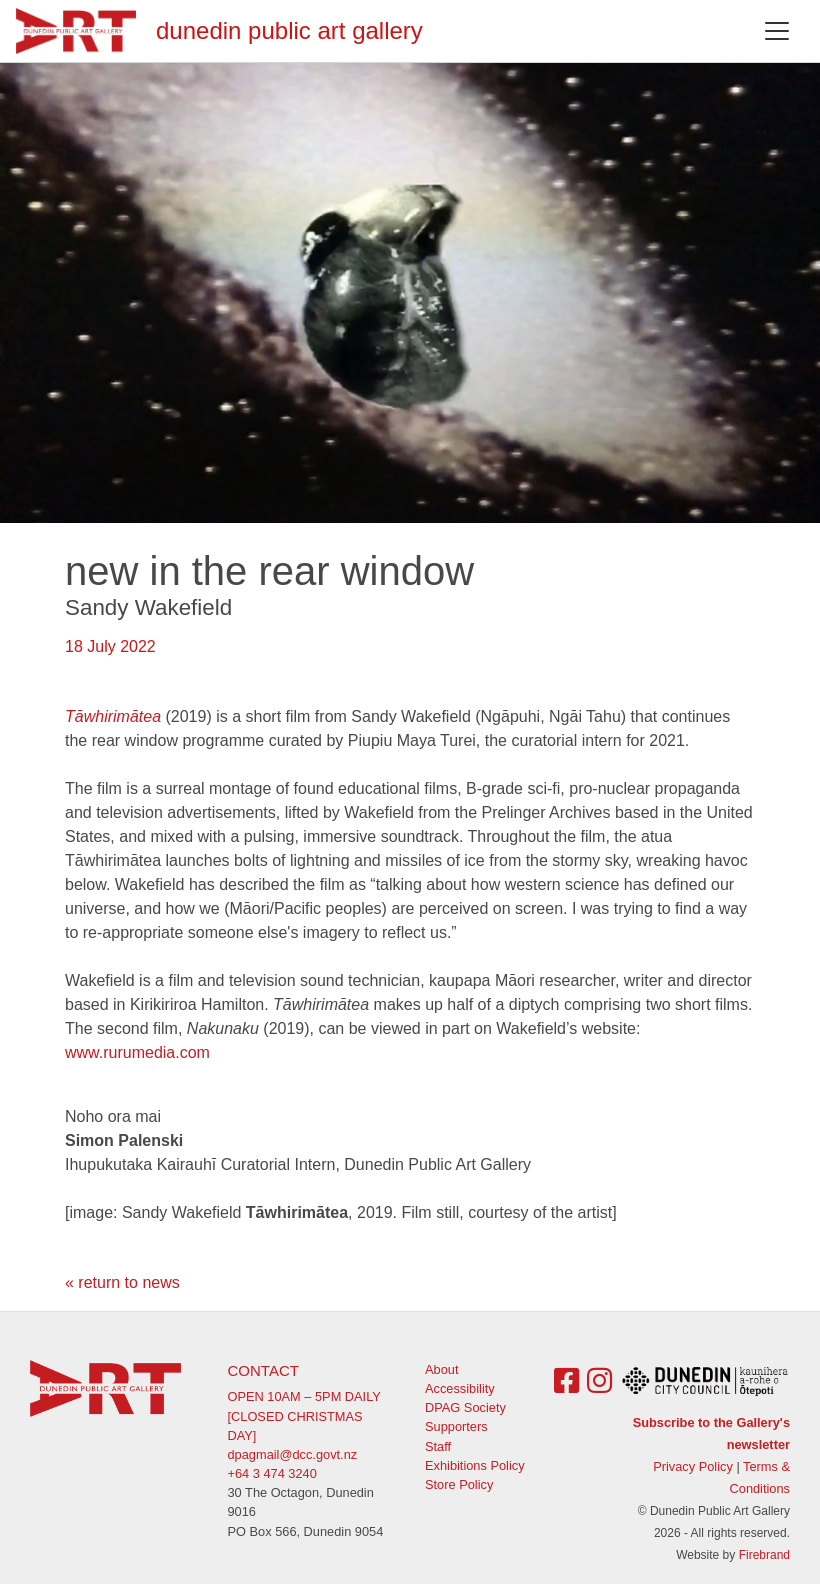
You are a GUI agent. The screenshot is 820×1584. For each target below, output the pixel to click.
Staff (438, 1446)
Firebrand (764, 1555)
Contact (263, 1370)
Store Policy (459, 1484)
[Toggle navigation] (777, 31)
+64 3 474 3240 (272, 1473)
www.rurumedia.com (137, 1052)
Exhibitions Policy (475, 1465)
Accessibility (460, 1388)
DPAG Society (465, 1407)
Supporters (456, 1426)
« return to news (122, 1282)
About (441, 1369)
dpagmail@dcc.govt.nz (293, 1454)
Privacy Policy (693, 1466)
